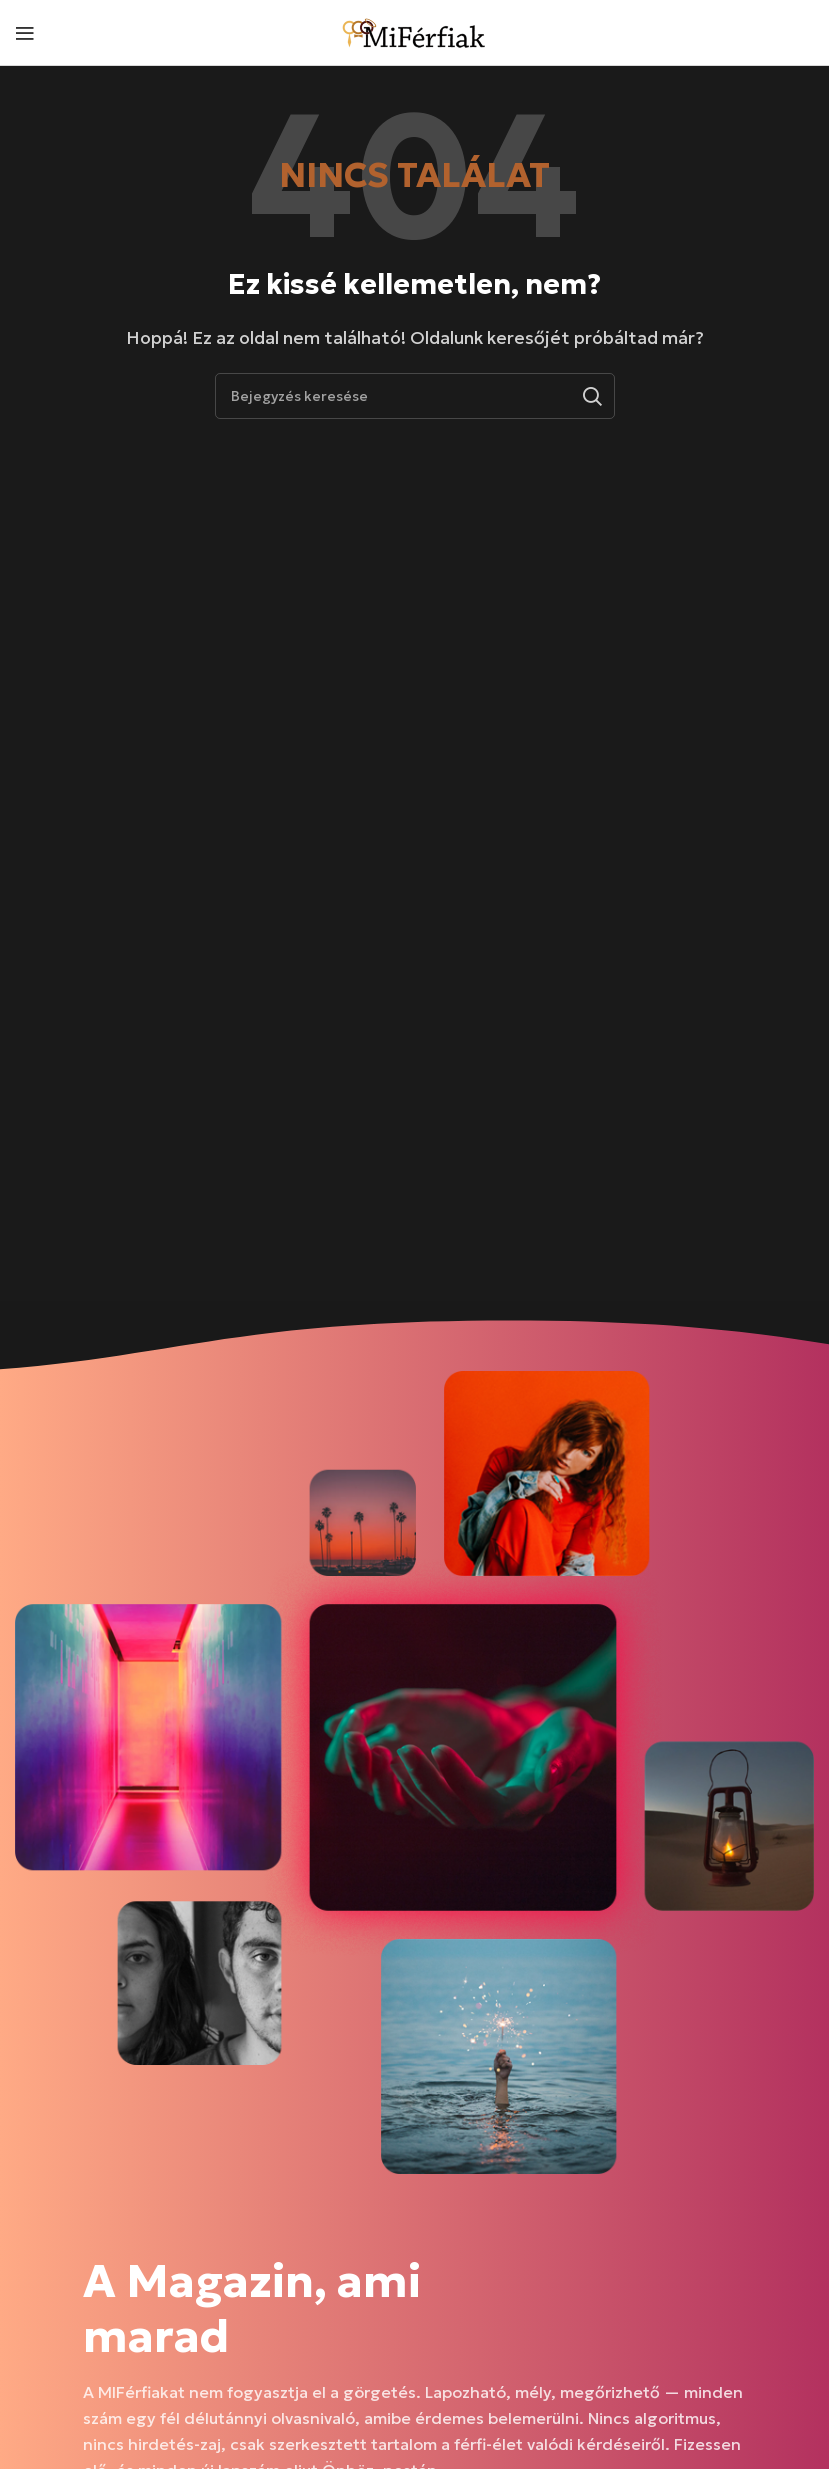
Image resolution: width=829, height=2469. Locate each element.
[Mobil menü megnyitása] (25, 33)
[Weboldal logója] (415, 30)
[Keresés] (415, 396)
